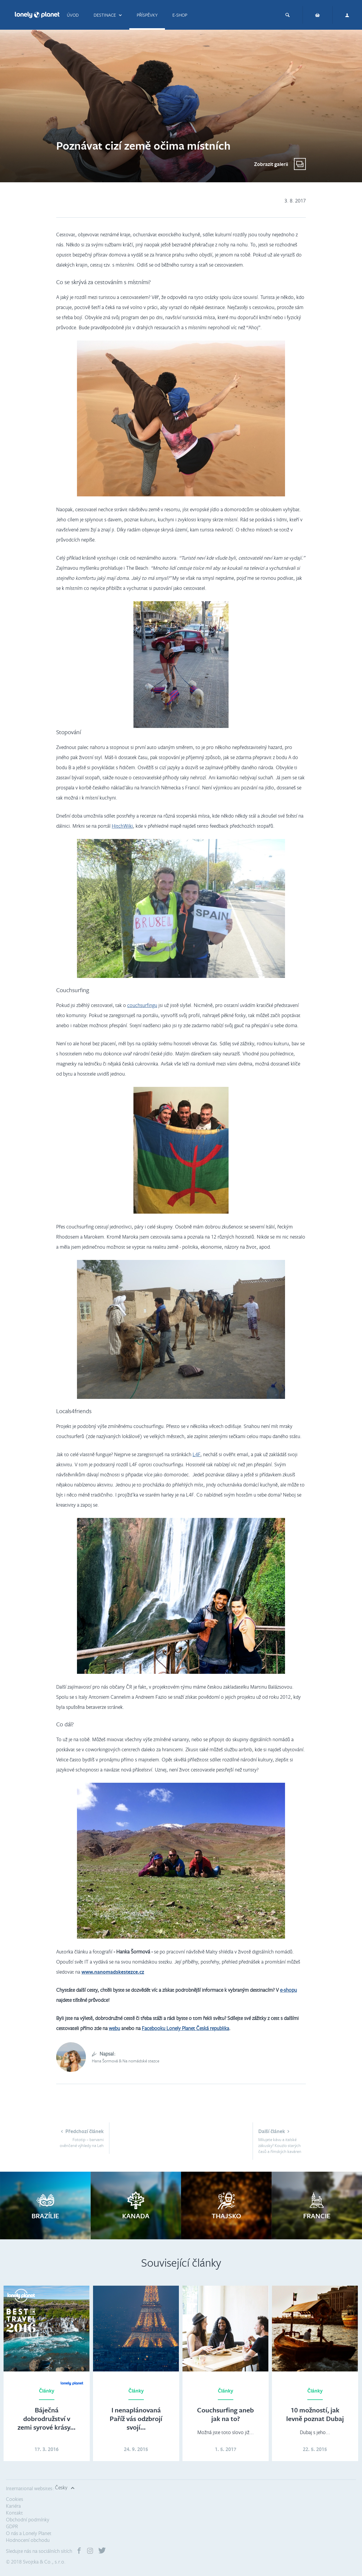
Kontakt (14, 2512)
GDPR (12, 2526)
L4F (196, 1454)
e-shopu (288, 1989)
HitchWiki (122, 825)
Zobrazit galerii (271, 164)
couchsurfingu (142, 1005)
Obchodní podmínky (27, 2519)
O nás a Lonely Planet (28, 2533)
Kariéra (13, 2505)
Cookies (14, 2499)
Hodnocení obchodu (28, 2540)
